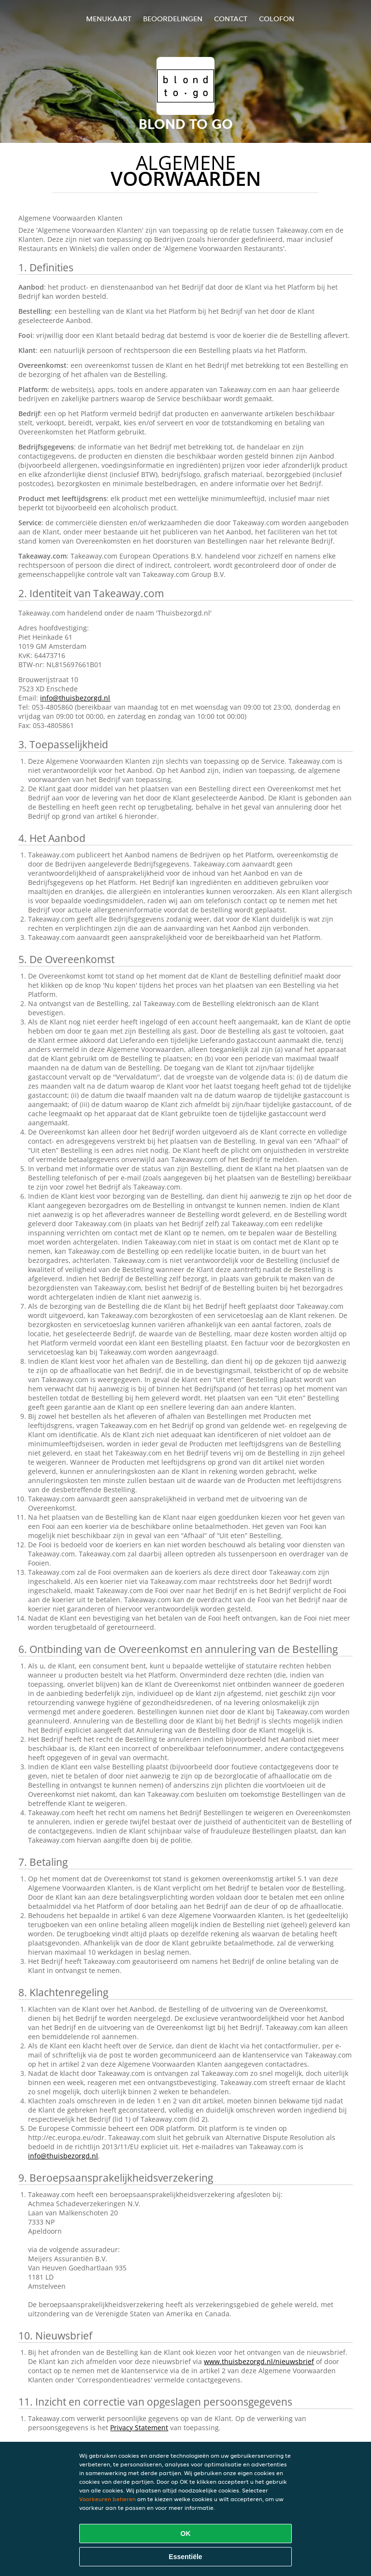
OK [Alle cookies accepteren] (186, 2533)
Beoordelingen (172, 19)
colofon (276, 19)
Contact (230, 19)
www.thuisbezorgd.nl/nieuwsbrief (259, 2361)
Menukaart (108, 19)
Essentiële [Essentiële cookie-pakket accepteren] (185, 2557)
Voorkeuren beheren (107, 2499)
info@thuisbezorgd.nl (75, 697)
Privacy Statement (139, 2427)
